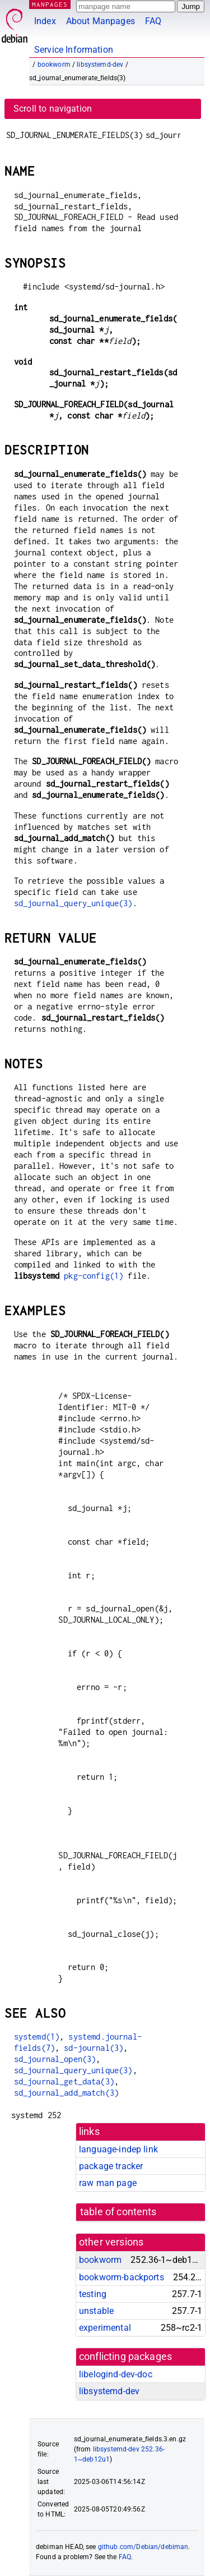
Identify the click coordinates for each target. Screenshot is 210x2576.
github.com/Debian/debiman (143, 2547)
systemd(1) (37, 2036)
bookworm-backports (121, 2277)
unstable (96, 2311)
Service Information (73, 49)
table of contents (118, 2211)
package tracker (111, 2166)
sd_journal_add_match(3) (66, 2092)
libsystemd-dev (100, 64)
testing (92, 2294)
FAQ (153, 21)
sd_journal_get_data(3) (64, 2081)
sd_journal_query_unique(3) (73, 903)
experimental (105, 2327)
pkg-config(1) (93, 1275)
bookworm (54, 64)
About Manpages (100, 21)
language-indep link (118, 2149)
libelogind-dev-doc (115, 2374)
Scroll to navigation (52, 108)
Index (45, 21)
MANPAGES (50, 4)
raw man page (108, 2183)
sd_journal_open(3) (55, 2059)
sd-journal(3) (93, 2047)
